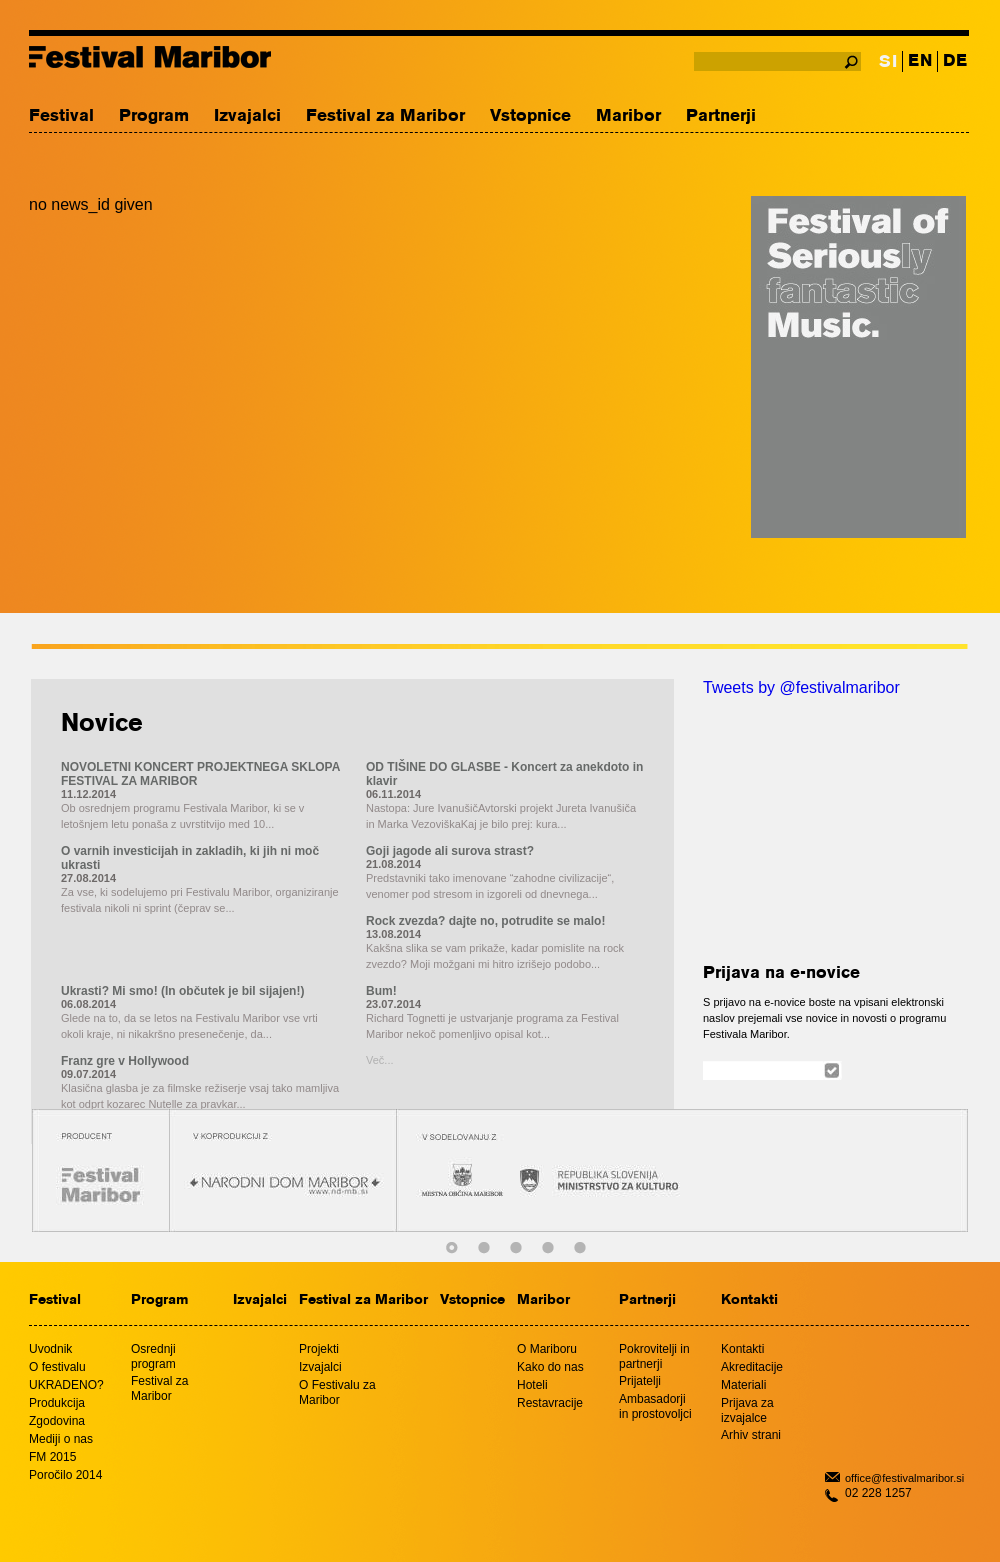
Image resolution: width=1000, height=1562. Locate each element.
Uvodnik (50, 1349)
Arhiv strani (751, 1435)
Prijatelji (640, 1381)
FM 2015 (52, 1457)
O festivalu (57, 1367)
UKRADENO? (66, 1385)
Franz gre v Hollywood (125, 1061)
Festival (61, 116)
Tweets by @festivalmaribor (801, 687)
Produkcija (57, 1403)
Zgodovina (57, 1421)
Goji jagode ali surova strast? (450, 851)
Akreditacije (752, 1367)
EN (920, 61)
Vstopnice (530, 116)
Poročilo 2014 (65, 1475)
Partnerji (721, 116)
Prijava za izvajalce (747, 1410)
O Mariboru (547, 1349)
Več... (380, 1060)
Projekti (319, 1349)
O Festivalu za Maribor (337, 1392)
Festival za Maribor (385, 116)
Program (154, 116)
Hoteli (532, 1385)
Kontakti (749, 1300)
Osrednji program (153, 1356)
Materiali (743, 1385)
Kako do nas (550, 1367)
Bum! (381, 991)
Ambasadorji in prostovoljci (655, 1406)
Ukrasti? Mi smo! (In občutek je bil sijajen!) (182, 991)
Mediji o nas (61, 1439)
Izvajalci (247, 116)
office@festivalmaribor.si (904, 1478)
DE (955, 61)
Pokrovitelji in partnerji (654, 1356)
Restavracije (550, 1403)
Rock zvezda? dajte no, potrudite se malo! (485, 921)
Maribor (628, 116)
